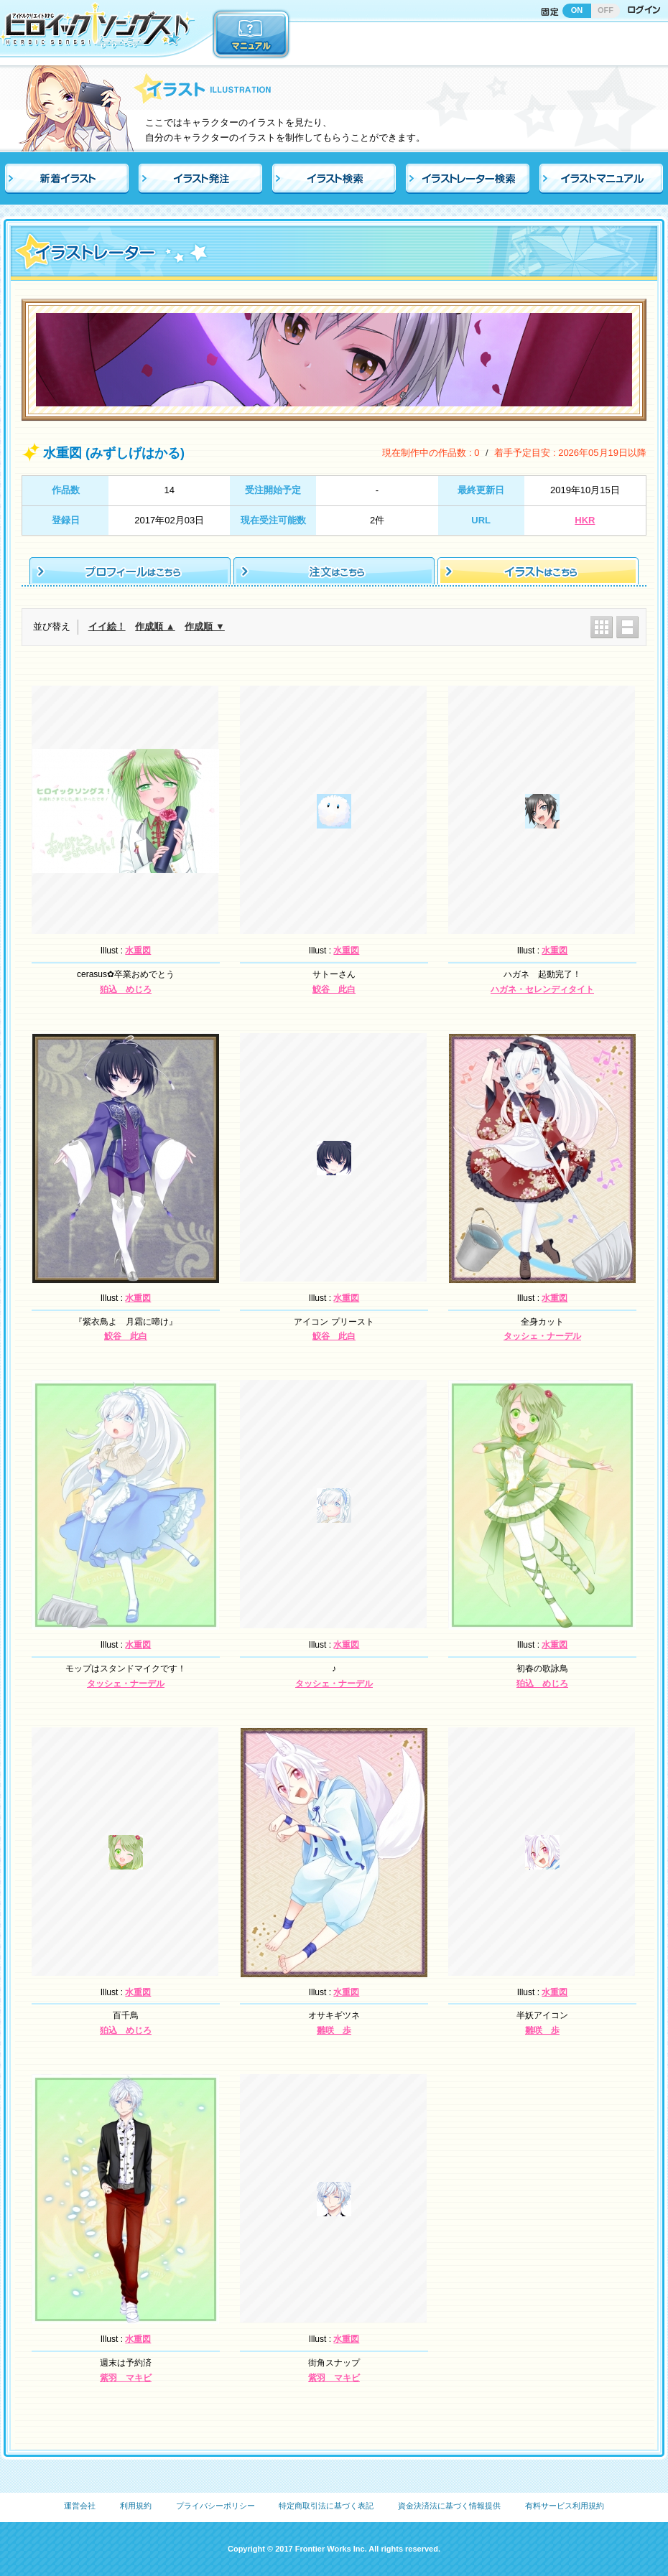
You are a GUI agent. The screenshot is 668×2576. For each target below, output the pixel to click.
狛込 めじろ (126, 989)
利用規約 (136, 2505)
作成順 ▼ (204, 626)
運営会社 (80, 2505)
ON (577, 10)
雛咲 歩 (334, 2030)
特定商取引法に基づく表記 (326, 2505)
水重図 (138, 951)
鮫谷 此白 (334, 989)
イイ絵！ (107, 626)
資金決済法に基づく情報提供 (449, 2505)
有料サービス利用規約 (564, 2505)
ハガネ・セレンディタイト (542, 989)
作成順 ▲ (155, 626)
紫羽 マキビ (126, 2378)
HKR (585, 520)
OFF (605, 10)
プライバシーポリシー (215, 2505)
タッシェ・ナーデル (542, 1336)
